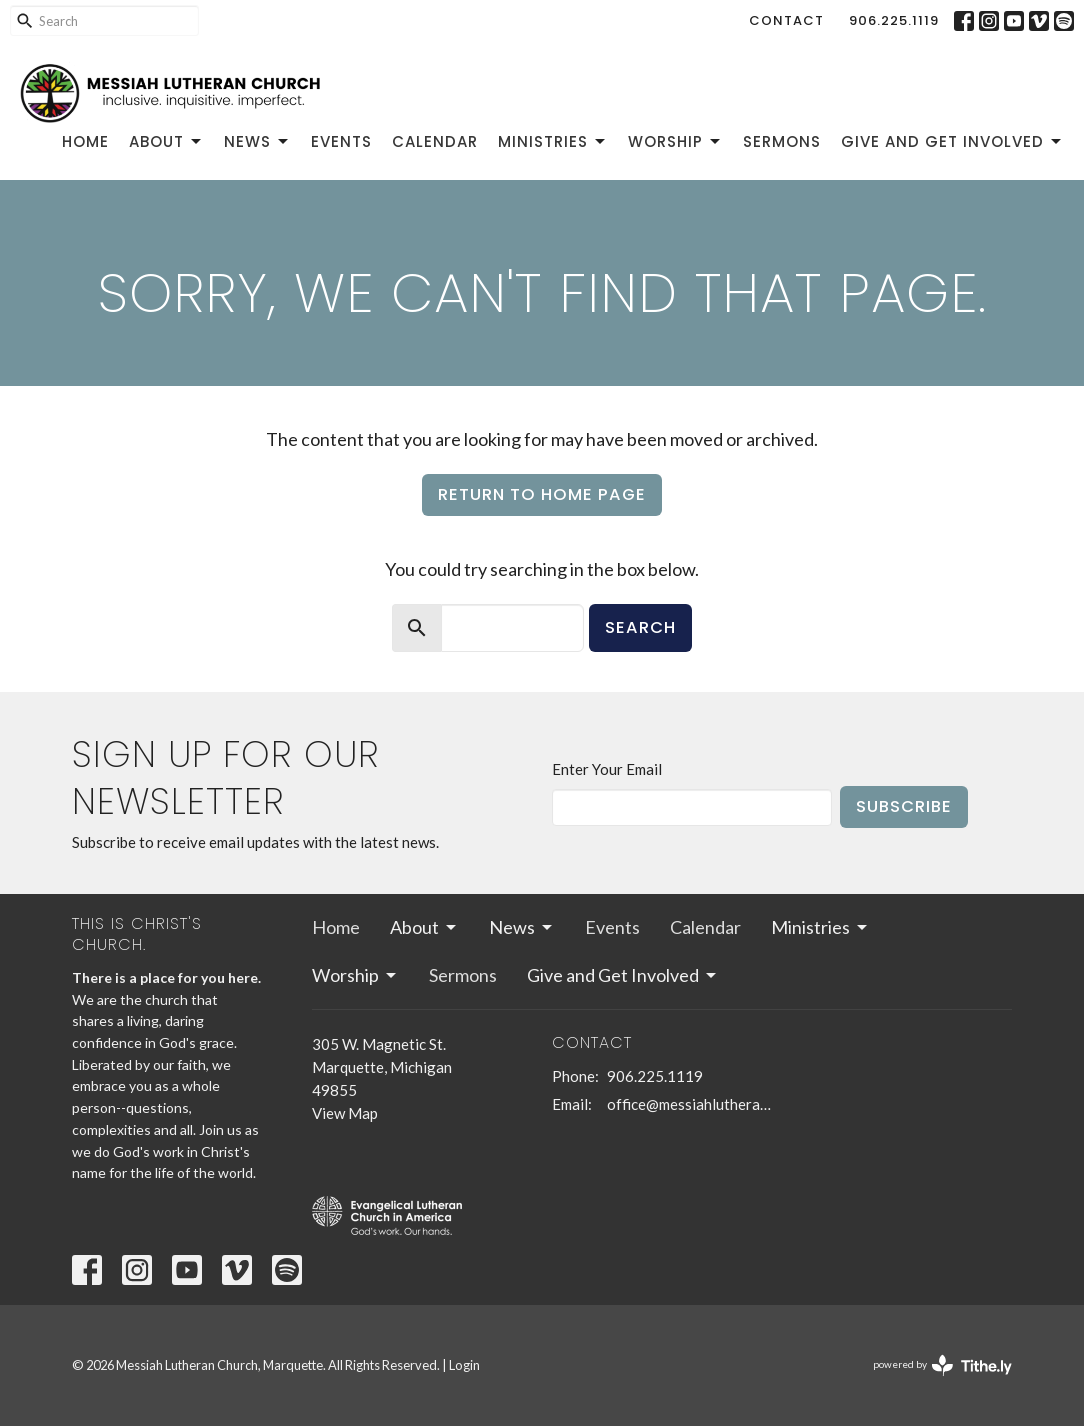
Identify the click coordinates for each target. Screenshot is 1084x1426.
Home (85, 141)
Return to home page (542, 494)
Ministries (553, 141)
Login (464, 1365)
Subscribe (904, 806)
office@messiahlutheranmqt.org (689, 1104)
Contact (786, 20)
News (257, 141)
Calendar (435, 141)
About (166, 141)
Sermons (782, 141)
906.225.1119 (894, 20)
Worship (675, 141)
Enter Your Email (607, 769)
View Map (345, 1113)
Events (341, 141)
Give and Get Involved (952, 141)
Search (640, 627)
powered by (942, 1365)
